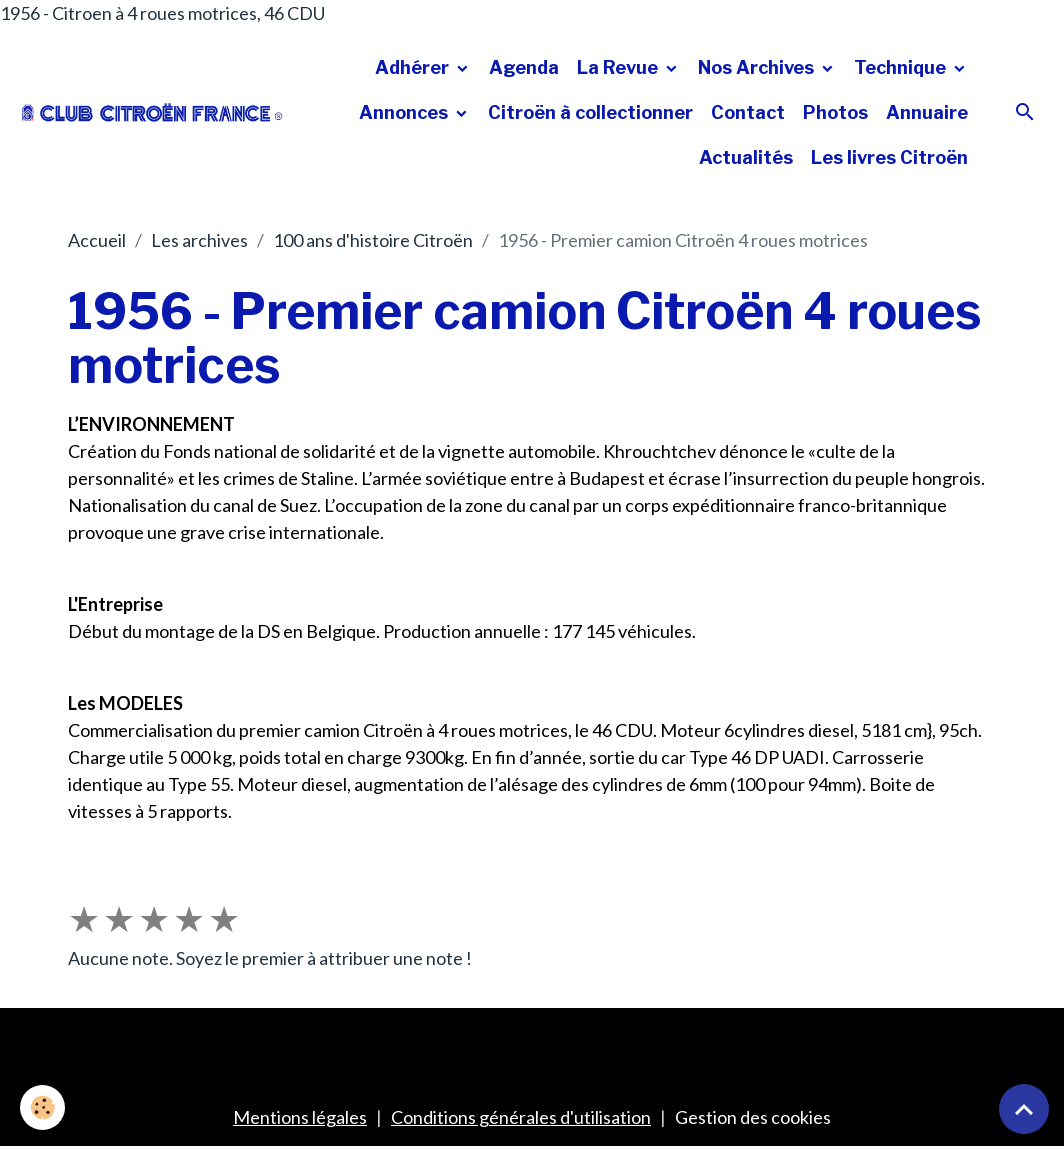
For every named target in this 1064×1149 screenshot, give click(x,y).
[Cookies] (42, 1107)
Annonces (405, 112)
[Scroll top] (1024, 1109)
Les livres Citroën (889, 157)
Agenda (524, 67)
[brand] (152, 112)
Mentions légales (300, 1117)
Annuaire (927, 112)
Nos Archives (758, 67)
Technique (902, 67)
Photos (835, 112)
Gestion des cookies (753, 1117)
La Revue (619, 67)
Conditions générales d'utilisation (521, 1117)
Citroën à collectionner (590, 112)
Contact (748, 112)
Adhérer (414, 67)
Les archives (199, 240)
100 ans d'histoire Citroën (373, 240)
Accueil (97, 240)
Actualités (746, 157)
